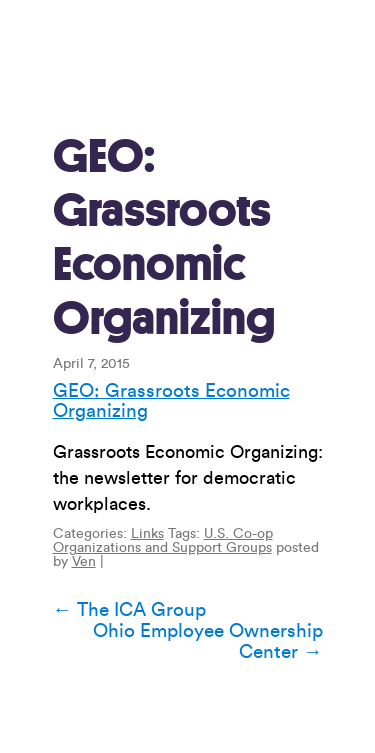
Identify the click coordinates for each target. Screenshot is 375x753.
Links (147, 534)
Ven (84, 562)
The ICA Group (129, 610)
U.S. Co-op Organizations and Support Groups (163, 541)
